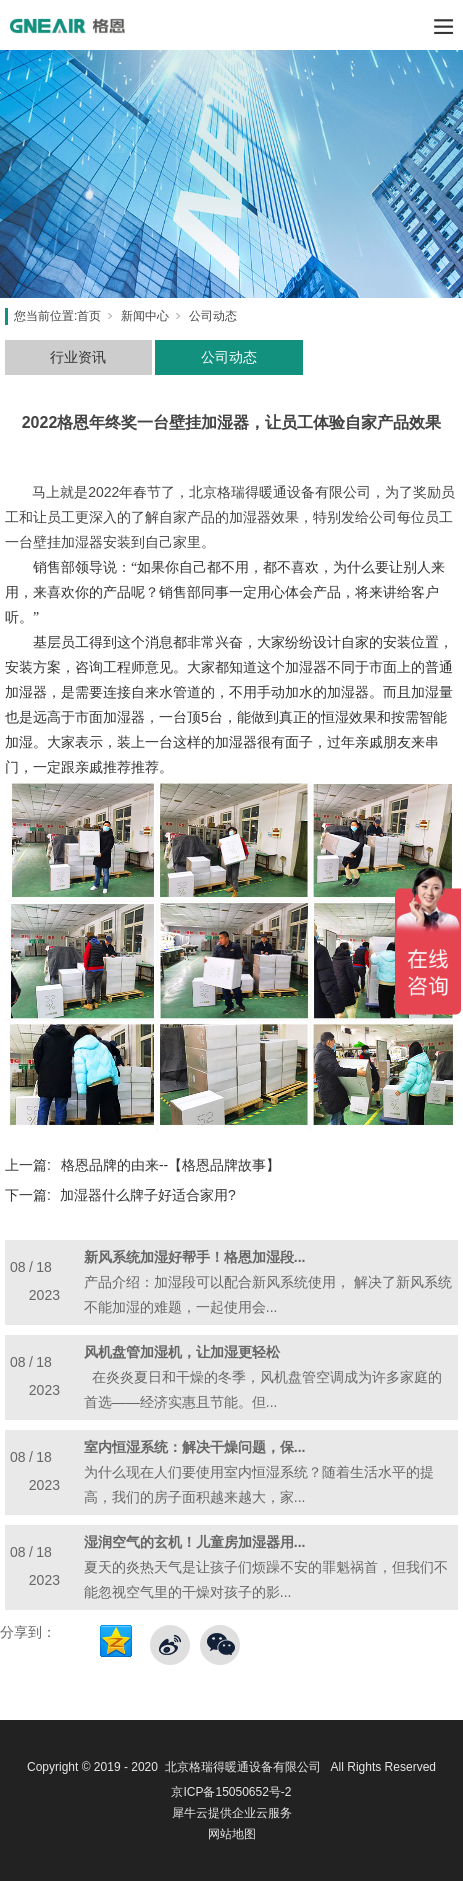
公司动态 (213, 316)
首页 (89, 316)
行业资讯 (78, 357)
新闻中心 (145, 316)
